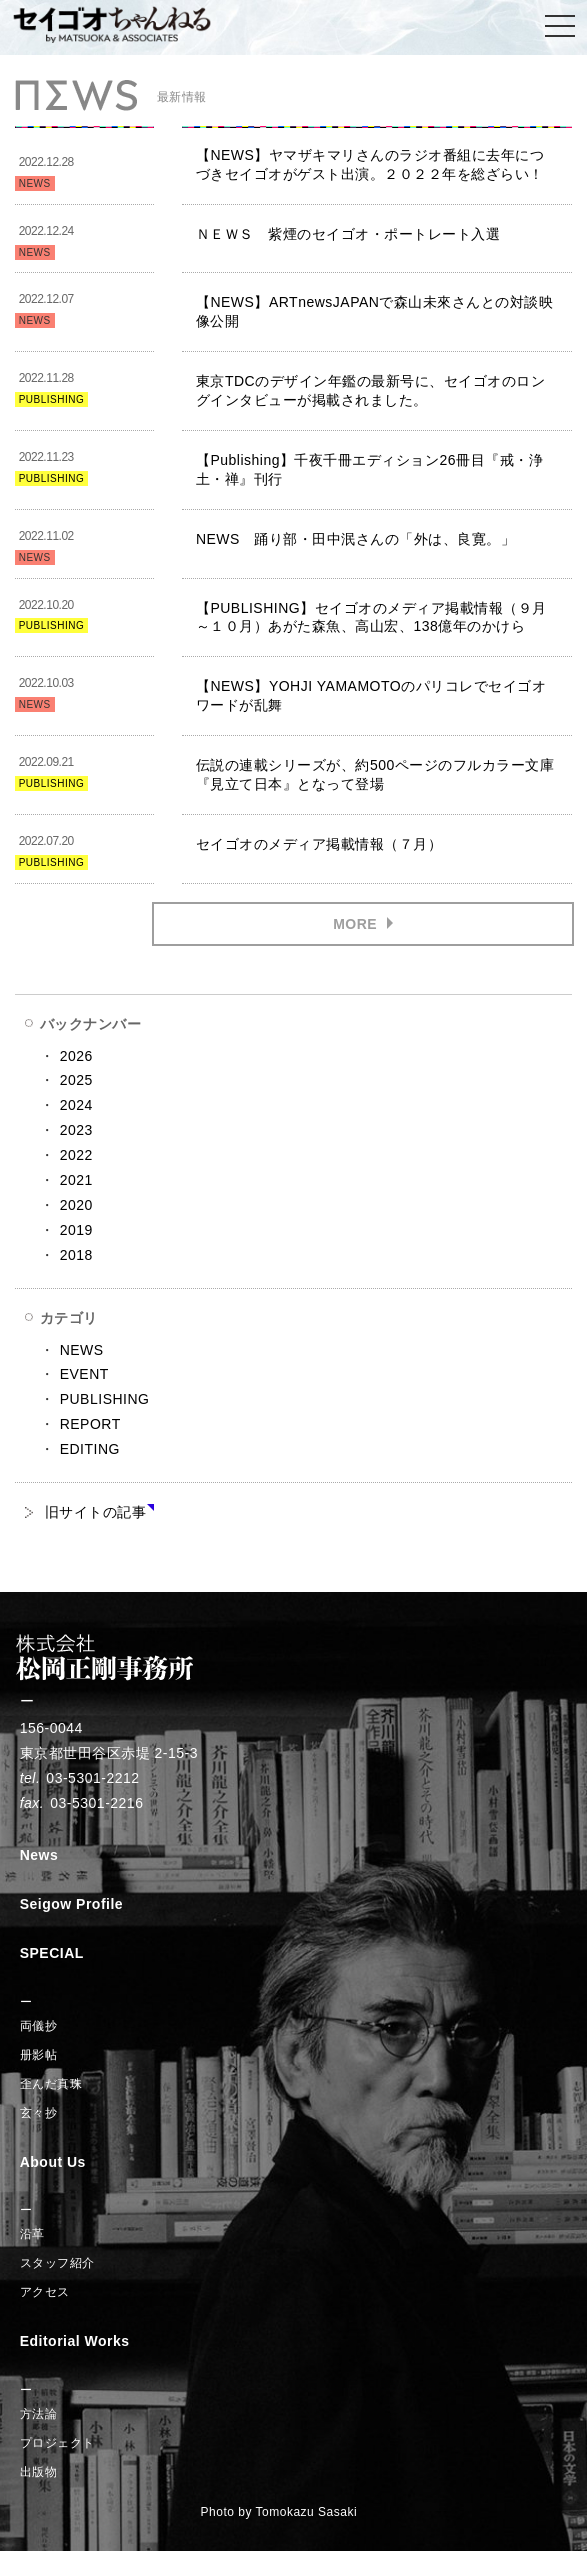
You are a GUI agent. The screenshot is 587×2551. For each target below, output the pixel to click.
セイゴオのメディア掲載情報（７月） (319, 844)
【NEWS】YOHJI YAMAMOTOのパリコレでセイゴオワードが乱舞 (371, 695)
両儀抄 (39, 2026)
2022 (76, 1155)
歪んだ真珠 (51, 2084)
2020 (76, 1205)
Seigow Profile (71, 1904)
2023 (76, 1130)
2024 (76, 1105)
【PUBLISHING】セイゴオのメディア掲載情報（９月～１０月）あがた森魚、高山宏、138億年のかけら (371, 617)
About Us (53, 2162)
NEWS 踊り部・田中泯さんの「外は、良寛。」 (356, 539)
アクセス (45, 2292)
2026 (76, 1056)
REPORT (90, 1424)
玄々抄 (39, 2113)
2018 (76, 1255)
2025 (76, 1080)
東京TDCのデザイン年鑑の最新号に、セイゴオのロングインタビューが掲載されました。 (370, 390)
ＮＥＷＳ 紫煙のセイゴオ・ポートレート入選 (348, 234)
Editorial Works (75, 2341)
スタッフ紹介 (57, 2263)
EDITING (90, 1449)
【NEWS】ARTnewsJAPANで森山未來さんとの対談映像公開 (375, 311)
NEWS (82, 1350)
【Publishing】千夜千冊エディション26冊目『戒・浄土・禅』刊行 (369, 469)
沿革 (32, 2234)
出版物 (39, 2472)
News (39, 1855)
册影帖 (39, 2055)
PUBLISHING (105, 1399)
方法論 (39, 2414)
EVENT (84, 1374)
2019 (76, 1230)
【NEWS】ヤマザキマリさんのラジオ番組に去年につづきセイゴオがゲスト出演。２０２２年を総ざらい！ (370, 164)
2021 (76, 1180)
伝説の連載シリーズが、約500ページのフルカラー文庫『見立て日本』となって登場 (375, 774)
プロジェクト (57, 2443)
